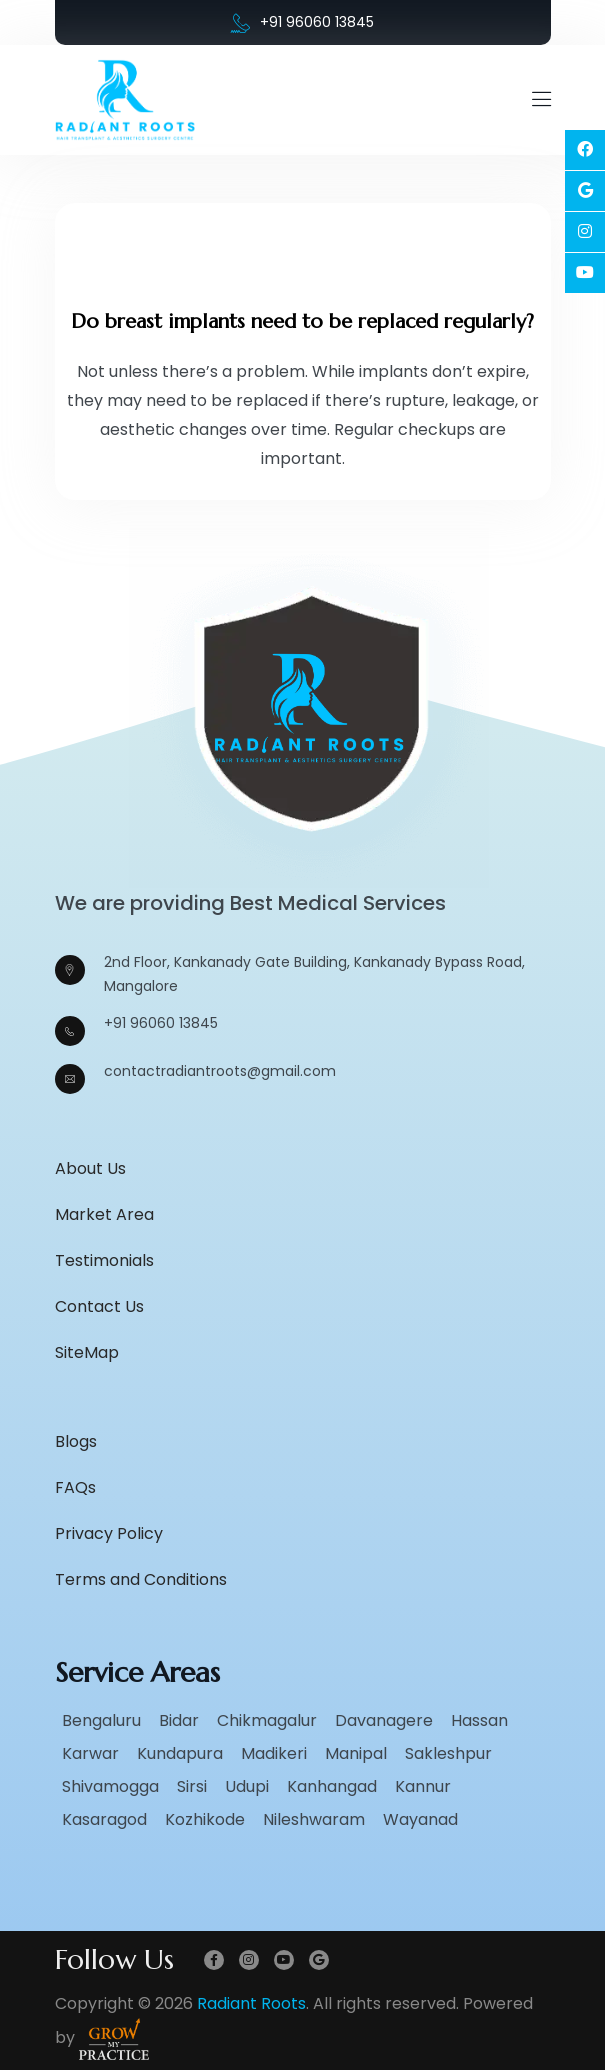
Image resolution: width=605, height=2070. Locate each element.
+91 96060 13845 (302, 22)
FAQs (75, 1487)
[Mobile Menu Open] (541, 100)
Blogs (76, 1441)
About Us (90, 1168)
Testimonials (104, 1260)
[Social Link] (585, 150)
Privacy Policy (109, 1533)
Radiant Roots (251, 2003)
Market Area (104, 1214)
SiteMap (87, 1352)
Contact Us (99, 1306)
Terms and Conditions (141, 1579)
